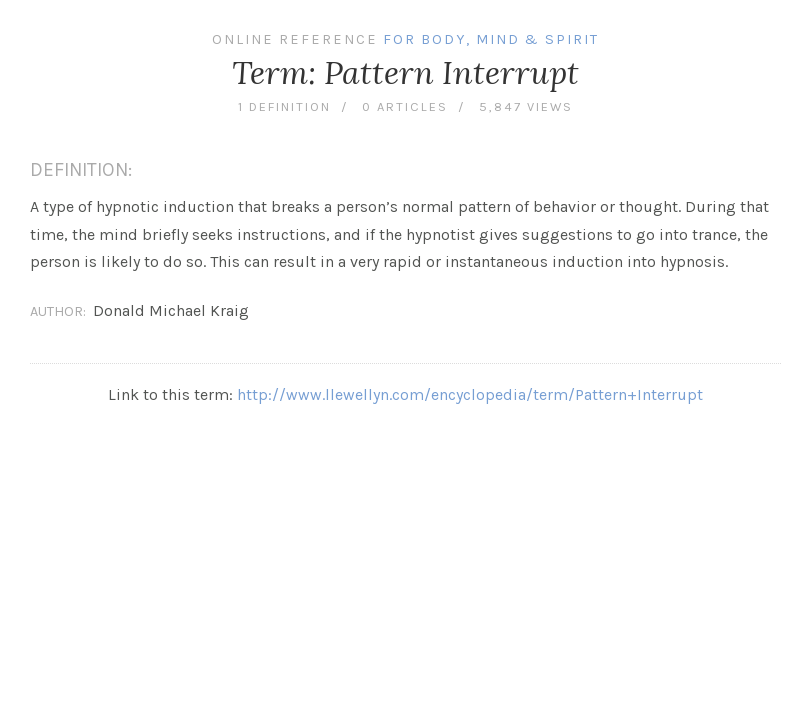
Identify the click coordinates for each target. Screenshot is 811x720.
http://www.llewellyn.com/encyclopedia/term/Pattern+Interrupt (470, 394)
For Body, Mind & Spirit (491, 39)
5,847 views (526, 106)
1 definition (284, 106)
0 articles (405, 106)
